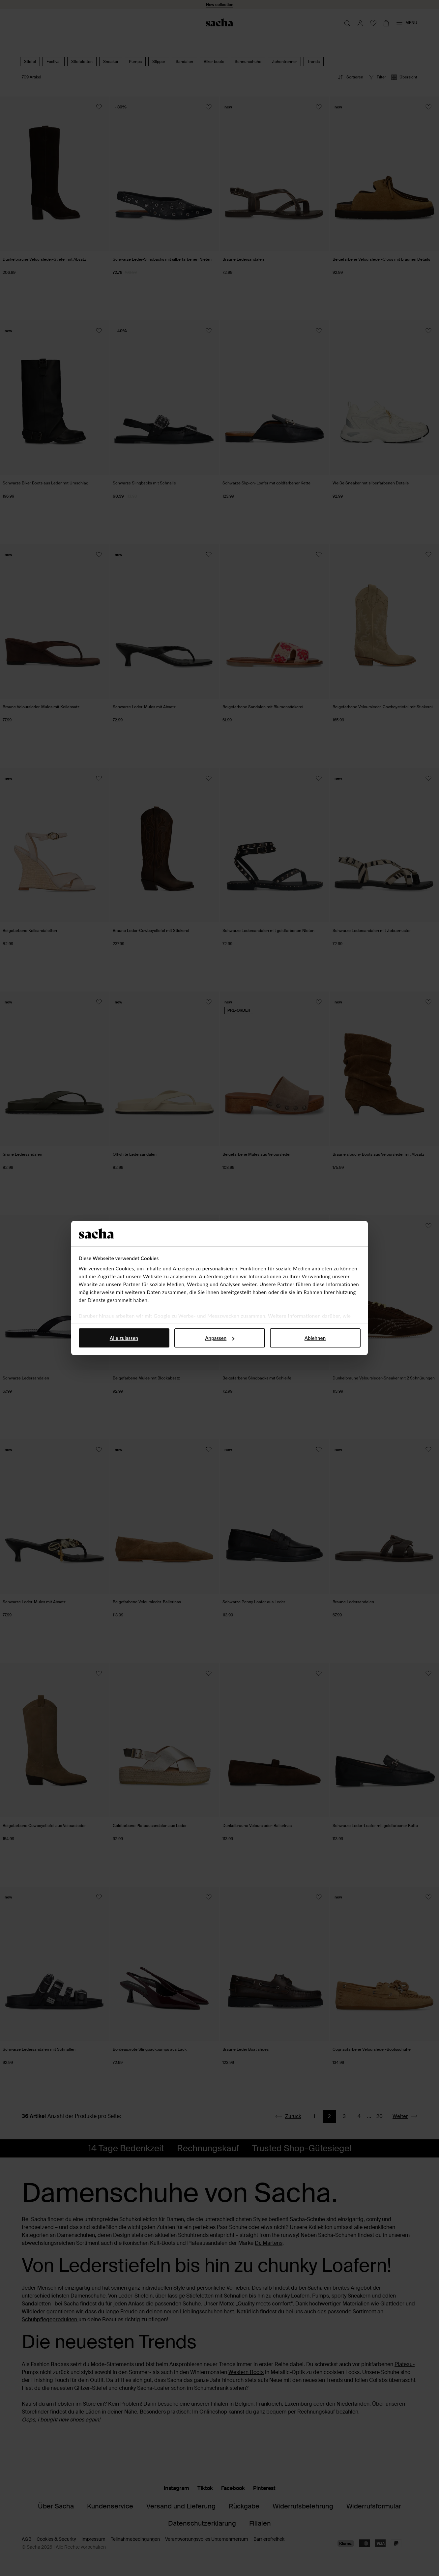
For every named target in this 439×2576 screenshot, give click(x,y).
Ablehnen (315, 1338)
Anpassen (219, 1338)
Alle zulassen (124, 1338)
